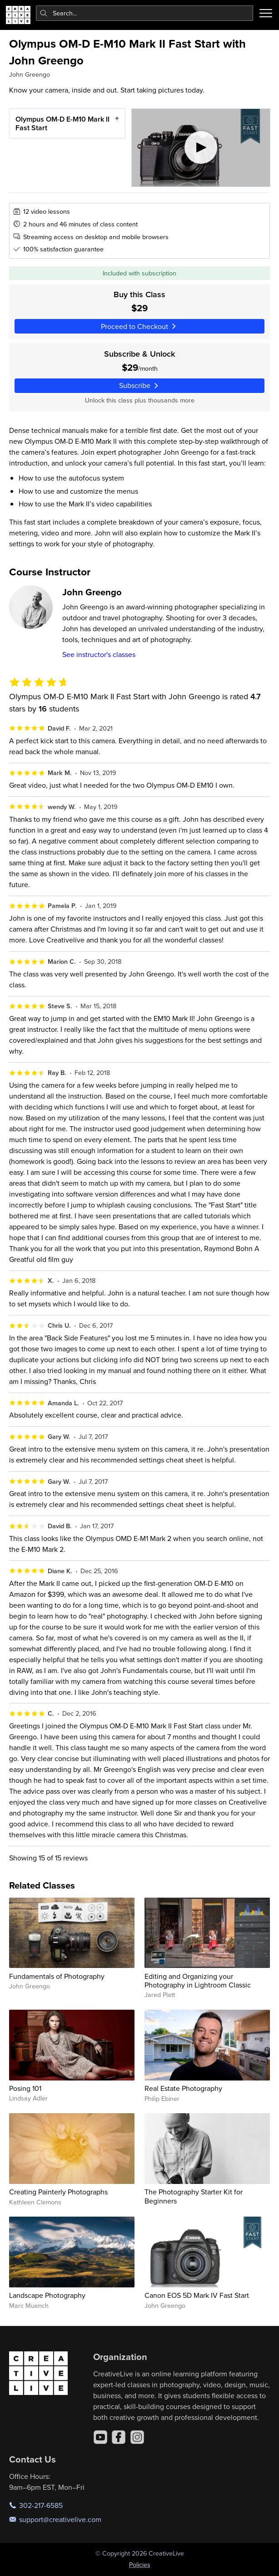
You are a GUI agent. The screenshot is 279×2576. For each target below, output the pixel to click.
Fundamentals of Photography (57, 1976)
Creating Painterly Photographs (58, 2192)
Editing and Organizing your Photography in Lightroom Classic (197, 1980)
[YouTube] (100, 2437)
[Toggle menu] (266, 13)
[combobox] (144, 13)
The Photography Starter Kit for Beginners (193, 2196)
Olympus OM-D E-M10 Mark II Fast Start (62, 122)
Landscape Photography (47, 2295)
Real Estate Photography (183, 2088)
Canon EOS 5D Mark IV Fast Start (196, 2295)
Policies (139, 2564)
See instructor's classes (98, 654)
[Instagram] (137, 2437)
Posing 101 (25, 2088)
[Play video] (200, 147)
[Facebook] (118, 2437)
